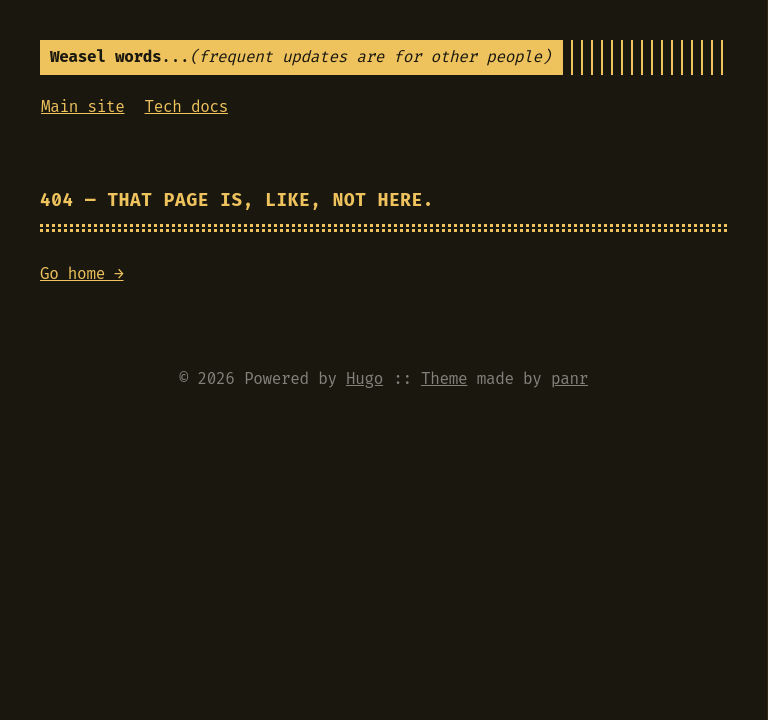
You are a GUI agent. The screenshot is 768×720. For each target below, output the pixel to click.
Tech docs (187, 106)
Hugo (364, 378)
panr (569, 378)
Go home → (82, 273)
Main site (83, 106)
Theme (444, 378)
